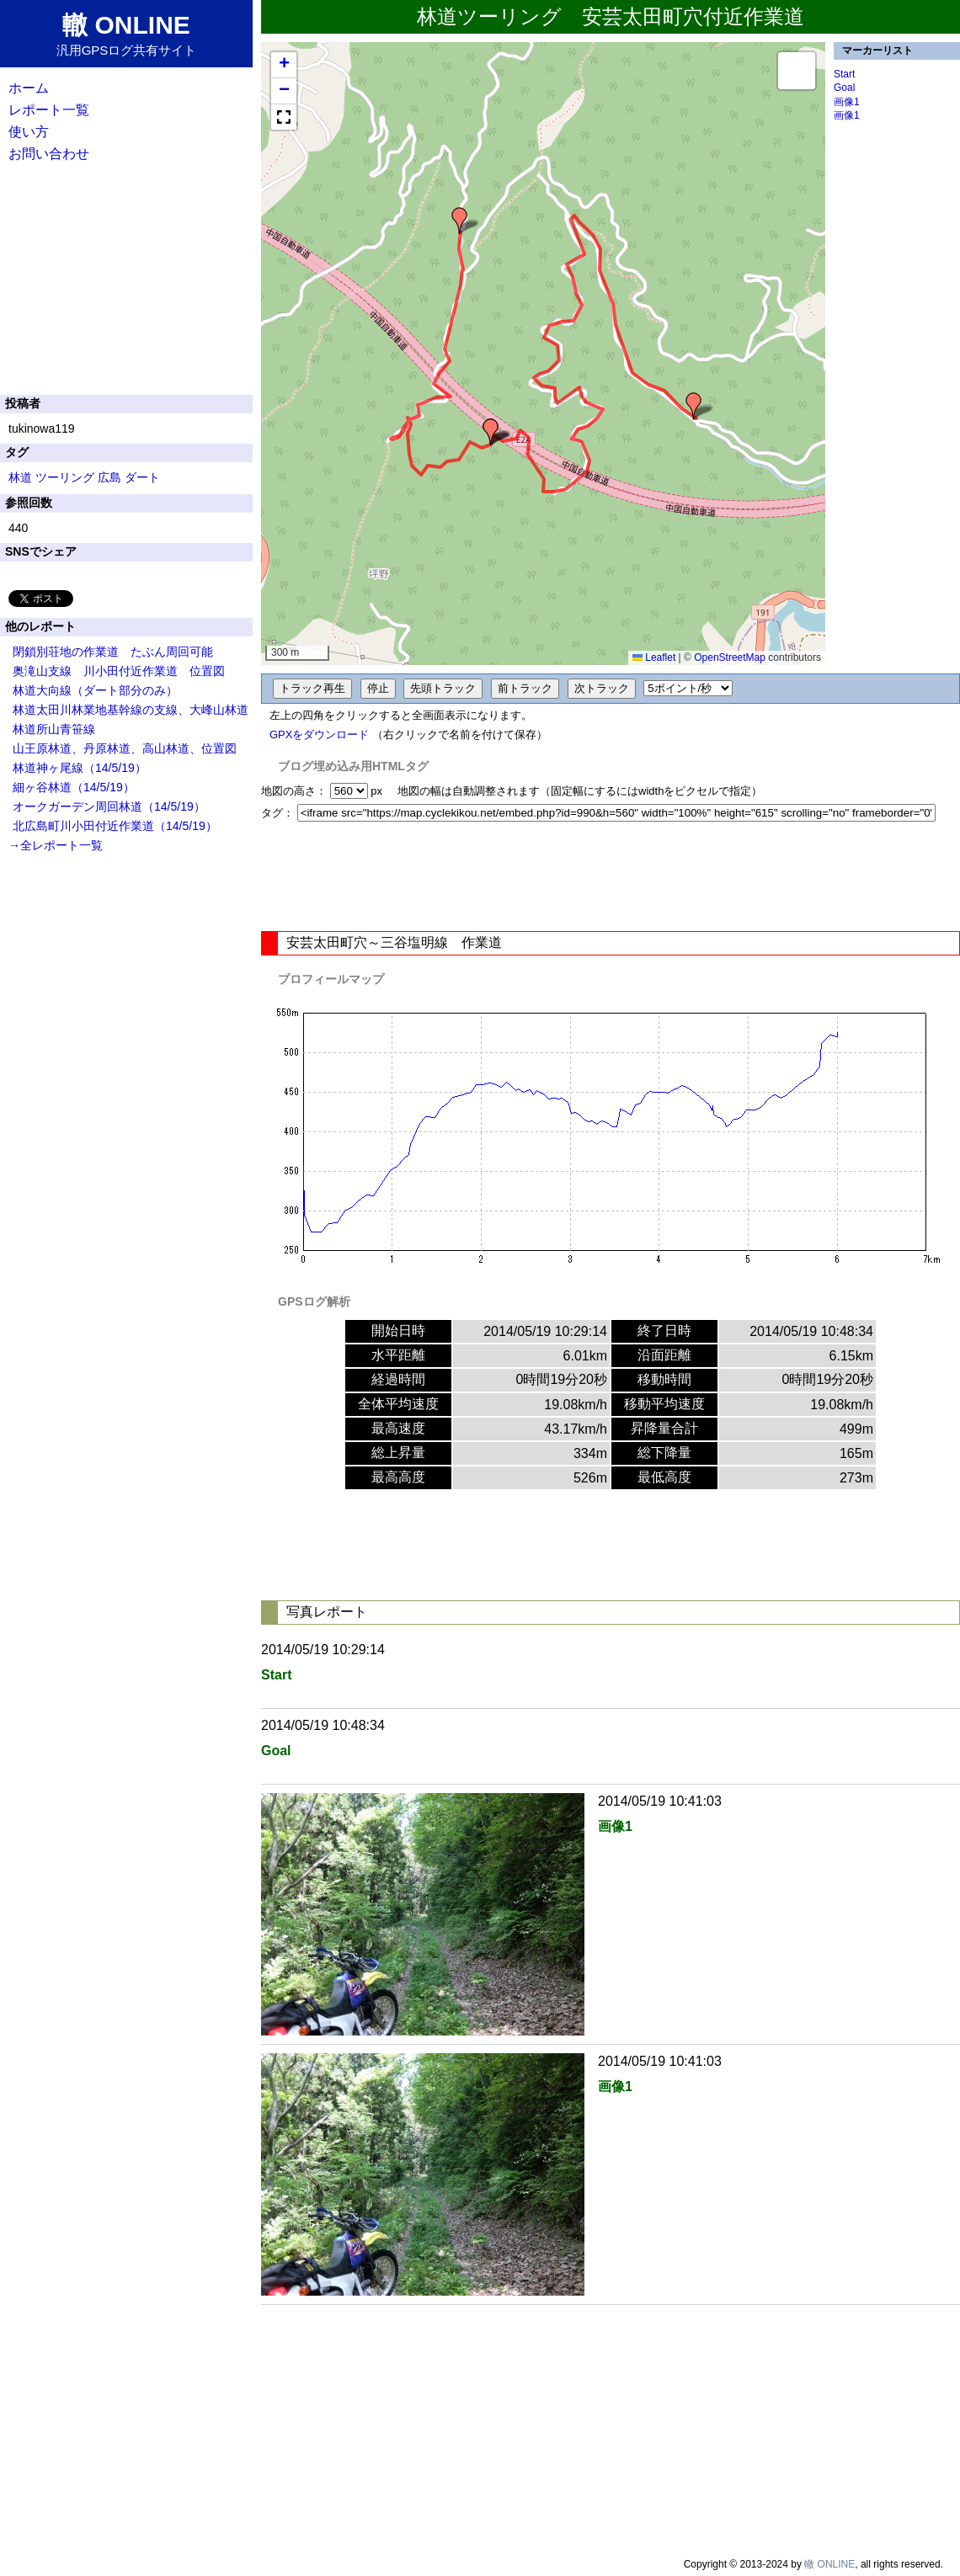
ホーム (28, 88)
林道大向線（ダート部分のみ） (95, 690)
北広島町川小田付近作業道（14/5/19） (115, 826)
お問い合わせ (48, 153)
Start (844, 74)
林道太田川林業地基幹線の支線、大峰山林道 (130, 709)
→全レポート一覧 (55, 845)
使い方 (28, 132)
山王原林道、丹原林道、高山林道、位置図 (125, 748)
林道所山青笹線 (54, 729)
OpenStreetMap (729, 657)
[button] (693, 405)
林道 (20, 477)
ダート (142, 477)
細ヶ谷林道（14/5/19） (74, 787)
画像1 (847, 102)
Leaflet (653, 657)
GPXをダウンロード (319, 734)
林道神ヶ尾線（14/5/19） (80, 767)
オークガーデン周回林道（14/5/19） (109, 806)
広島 (109, 477)
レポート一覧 (48, 110)
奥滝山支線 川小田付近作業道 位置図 (119, 671)
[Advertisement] (610, 876)
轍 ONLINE (829, 2564)
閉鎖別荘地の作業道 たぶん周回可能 (113, 651)
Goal (844, 87)
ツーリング (64, 477)
